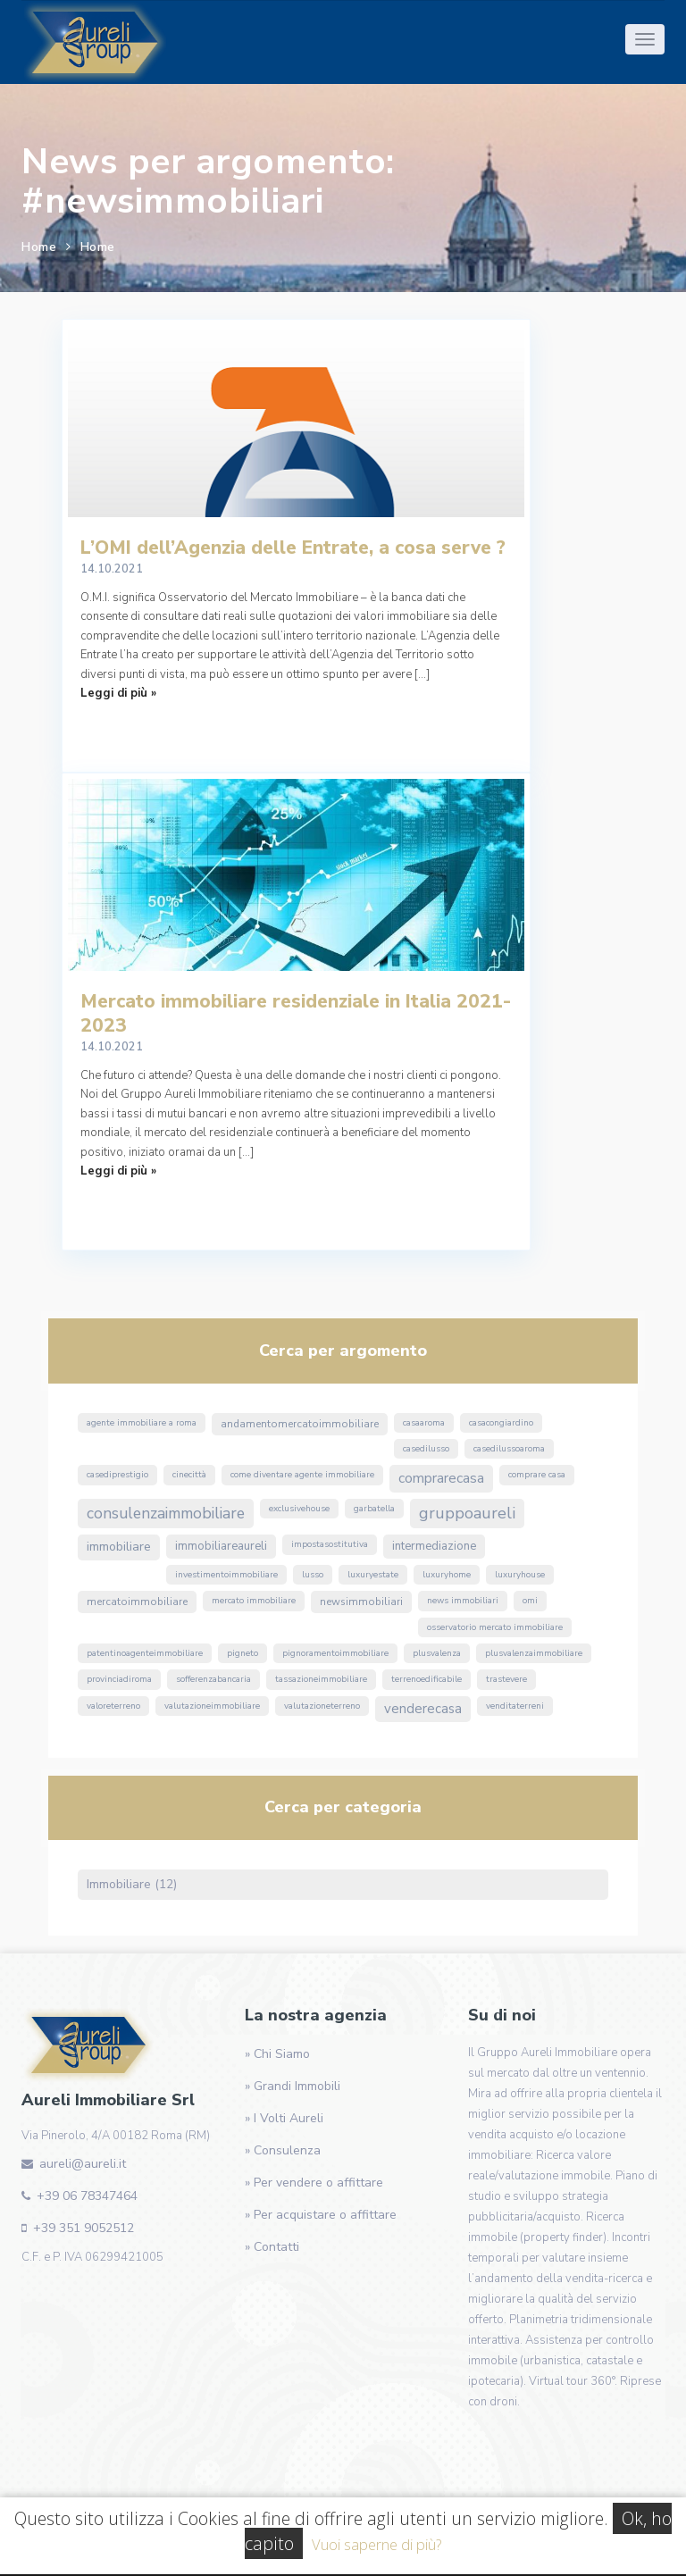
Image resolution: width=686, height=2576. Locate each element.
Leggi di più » (118, 693)
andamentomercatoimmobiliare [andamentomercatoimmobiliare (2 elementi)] (300, 1424)
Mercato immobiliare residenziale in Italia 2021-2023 (295, 1013)
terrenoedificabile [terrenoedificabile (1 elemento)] (426, 1679)
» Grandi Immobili (292, 2086)
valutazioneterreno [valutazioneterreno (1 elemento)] (322, 1706)
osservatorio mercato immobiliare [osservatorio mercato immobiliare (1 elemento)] (495, 1627)
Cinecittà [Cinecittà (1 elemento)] (189, 1474)
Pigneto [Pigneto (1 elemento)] (242, 1653)
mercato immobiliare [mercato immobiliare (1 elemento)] (254, 1600)
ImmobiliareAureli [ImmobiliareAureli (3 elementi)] (221, 1546)
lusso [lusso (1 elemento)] (312, 1574)
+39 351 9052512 (83, 2228)
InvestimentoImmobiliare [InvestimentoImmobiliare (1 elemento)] (226, 1574)
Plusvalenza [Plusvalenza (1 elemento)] (437, 1653)
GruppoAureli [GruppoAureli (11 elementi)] (467, 1513)
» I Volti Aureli (284, 2118)
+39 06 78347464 (87, 2195)
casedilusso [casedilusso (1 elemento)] (426, 1449)
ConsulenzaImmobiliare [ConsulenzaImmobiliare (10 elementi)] (166, 1513)
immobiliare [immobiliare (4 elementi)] (119, 1546)
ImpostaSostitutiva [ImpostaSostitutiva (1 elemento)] (329, 1544)
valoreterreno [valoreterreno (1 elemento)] (113, 1706)
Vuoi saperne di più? (376, 2544)
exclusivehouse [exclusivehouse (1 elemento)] (299, 1508)
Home (38, 246)
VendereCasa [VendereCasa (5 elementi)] (423, 1709)
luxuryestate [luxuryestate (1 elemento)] (372, 1574)
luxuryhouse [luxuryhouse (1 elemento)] (520, 1574)
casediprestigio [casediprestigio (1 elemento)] (117, 1474)
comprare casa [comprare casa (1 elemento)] (536, 1474)
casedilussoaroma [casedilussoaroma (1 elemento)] (509, 1449)
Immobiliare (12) (132, 1884)
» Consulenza (283, 2150)
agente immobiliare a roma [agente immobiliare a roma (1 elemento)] (142, 1423)
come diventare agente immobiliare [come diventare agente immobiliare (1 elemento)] (302, 1474)
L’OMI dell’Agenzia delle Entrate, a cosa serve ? (293, 547)
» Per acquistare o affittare (321, 2214)
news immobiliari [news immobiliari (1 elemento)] (462, 1600)
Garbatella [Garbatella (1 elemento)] (374, 1508)
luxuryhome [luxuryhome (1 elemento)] (446, 1574)
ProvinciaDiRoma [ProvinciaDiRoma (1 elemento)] (119, 1679)
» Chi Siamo (277, 2053)
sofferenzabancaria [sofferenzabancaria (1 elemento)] (213, 1679)
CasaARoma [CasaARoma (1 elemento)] (424, 1423)
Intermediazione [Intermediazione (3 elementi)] (434, 1546)
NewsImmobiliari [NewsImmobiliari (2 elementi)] (361, 1601)
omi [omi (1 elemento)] (530, 1600)
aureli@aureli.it (82, 2163)
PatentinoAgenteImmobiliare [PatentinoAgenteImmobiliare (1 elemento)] (145, 1653)
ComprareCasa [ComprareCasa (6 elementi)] (441, 1478)
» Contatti (272, 2246)
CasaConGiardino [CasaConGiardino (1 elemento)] (501, 1423)
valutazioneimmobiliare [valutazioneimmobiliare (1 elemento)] (212, 1706)
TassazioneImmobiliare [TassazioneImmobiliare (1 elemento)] (321, 1679)
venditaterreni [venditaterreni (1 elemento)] (515, 1706)
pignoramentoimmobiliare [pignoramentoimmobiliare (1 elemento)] (335, 1653)
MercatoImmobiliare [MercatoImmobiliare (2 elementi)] (137, 1601)
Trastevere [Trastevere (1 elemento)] (506, 1679)
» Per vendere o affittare (314, 2182)
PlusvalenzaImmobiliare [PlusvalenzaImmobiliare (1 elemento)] (533, 1653)
